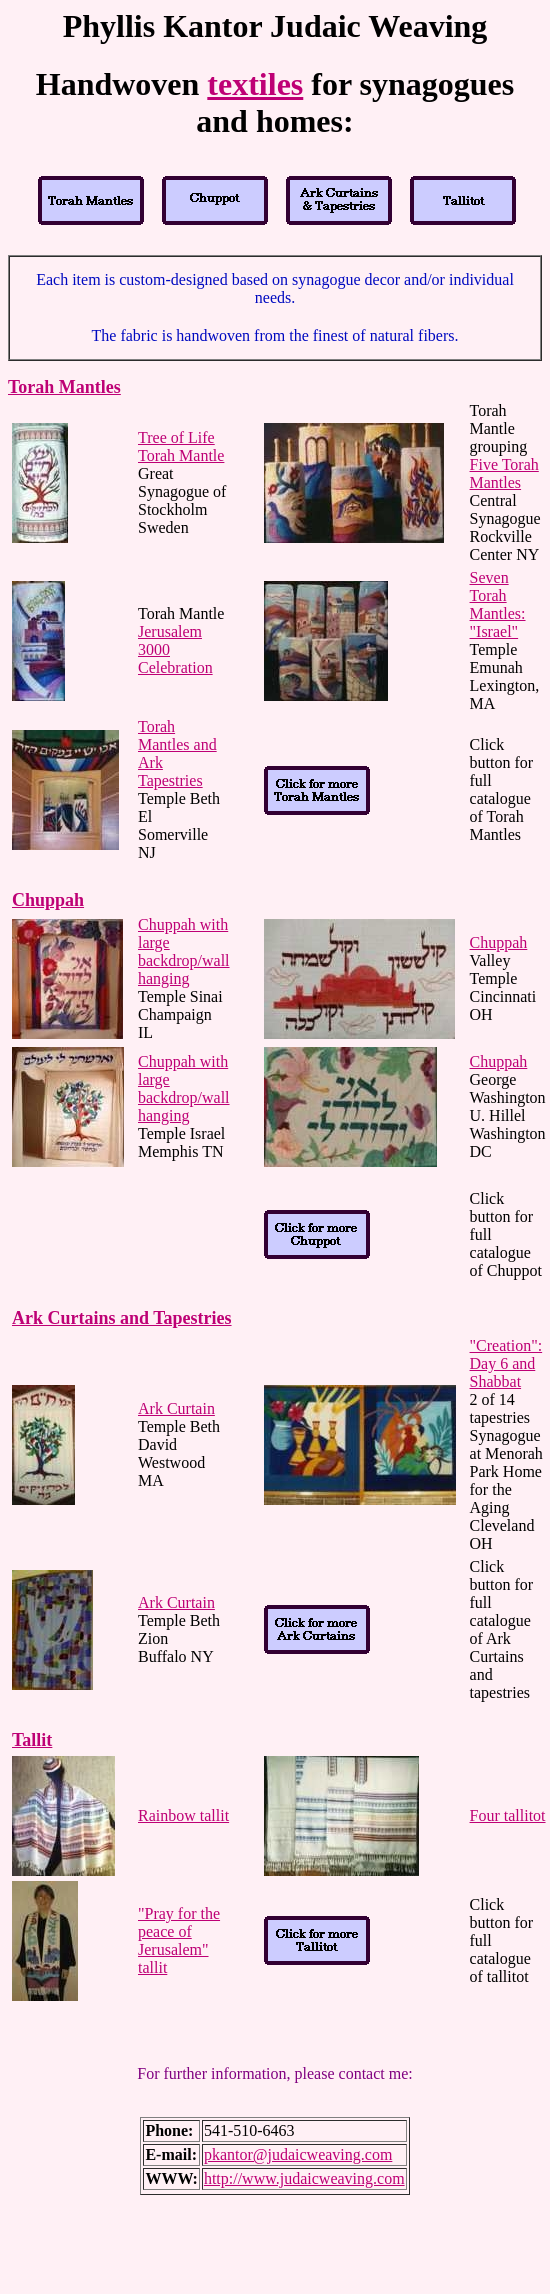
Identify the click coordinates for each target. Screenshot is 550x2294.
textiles (255, 84)
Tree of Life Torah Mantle (181, 446)
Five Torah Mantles (504, 473)
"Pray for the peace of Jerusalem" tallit (179, 1940)
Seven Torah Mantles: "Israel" (498, 604)
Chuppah (48, 900)
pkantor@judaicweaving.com (298, 2154)
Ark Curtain (176, 1408)
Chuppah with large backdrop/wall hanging (184, 951)
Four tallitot (508, 1815)
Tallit (32, 1740)
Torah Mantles (64, 387)
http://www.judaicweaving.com (304, 2178)
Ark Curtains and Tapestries (122, 1318)
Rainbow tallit (183, 1815)
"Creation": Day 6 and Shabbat (506, 1363)
